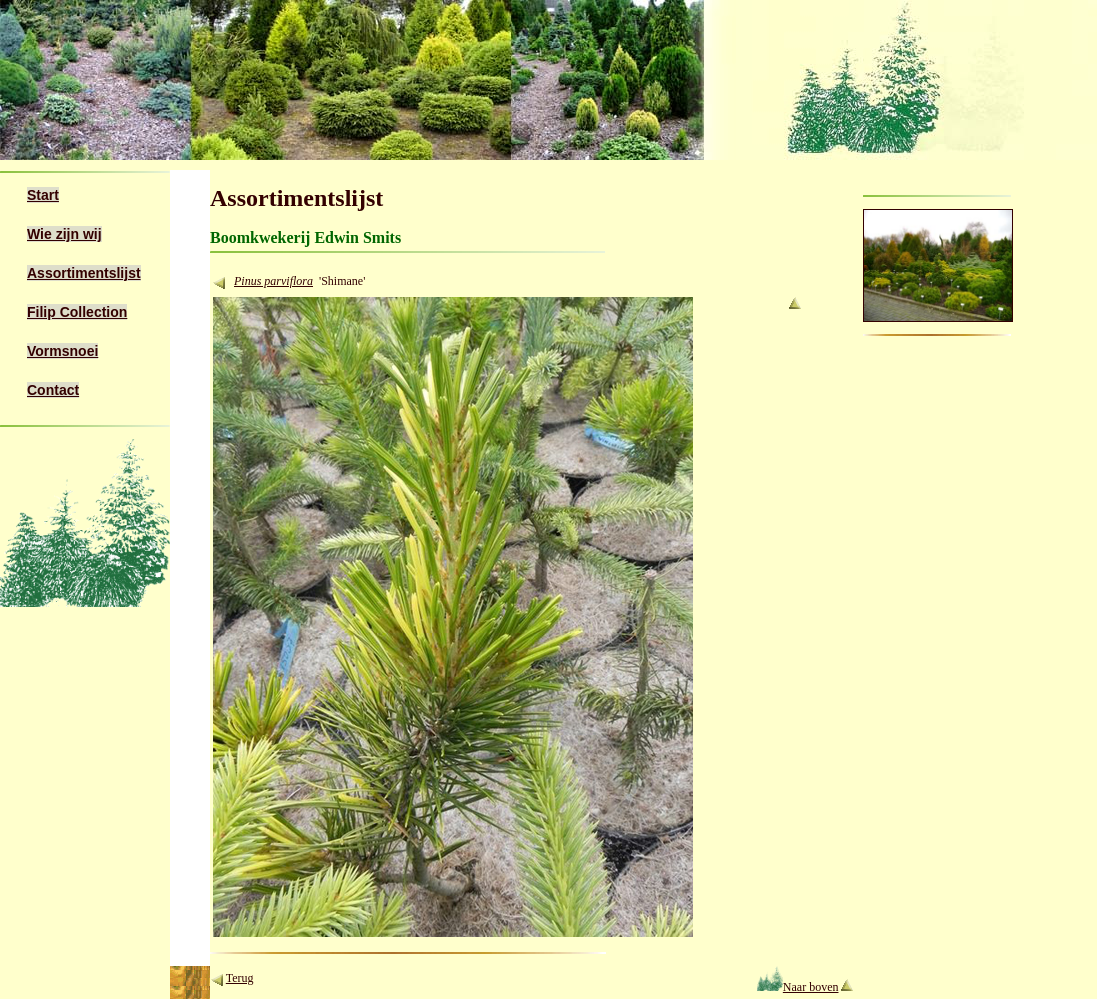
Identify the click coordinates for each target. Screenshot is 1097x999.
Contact (53, 390)
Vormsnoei (62, 351)
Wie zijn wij (64, 234)
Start (43, 195)
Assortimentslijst (84, 273)
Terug (240, 978)
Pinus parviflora (273, 281)
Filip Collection (77, 312)
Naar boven (797, 987)
